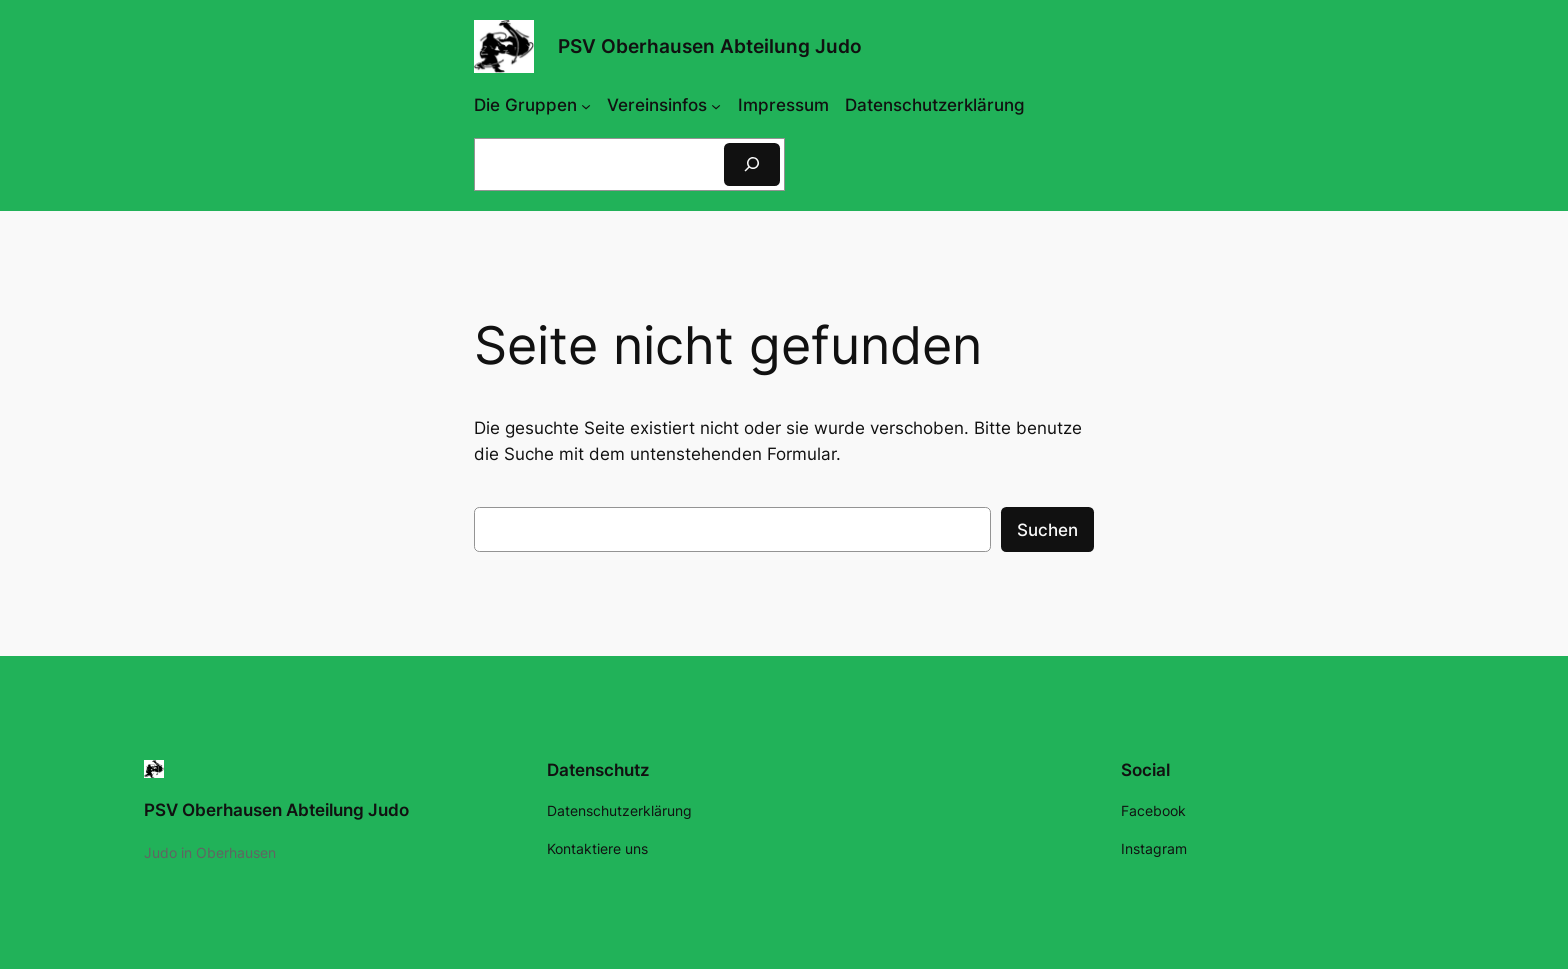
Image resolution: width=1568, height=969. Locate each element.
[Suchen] (752, 164)
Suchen (1047, 530)
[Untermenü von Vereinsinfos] (716, 105)
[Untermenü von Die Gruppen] (586, 105)
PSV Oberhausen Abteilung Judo (710, 46)
